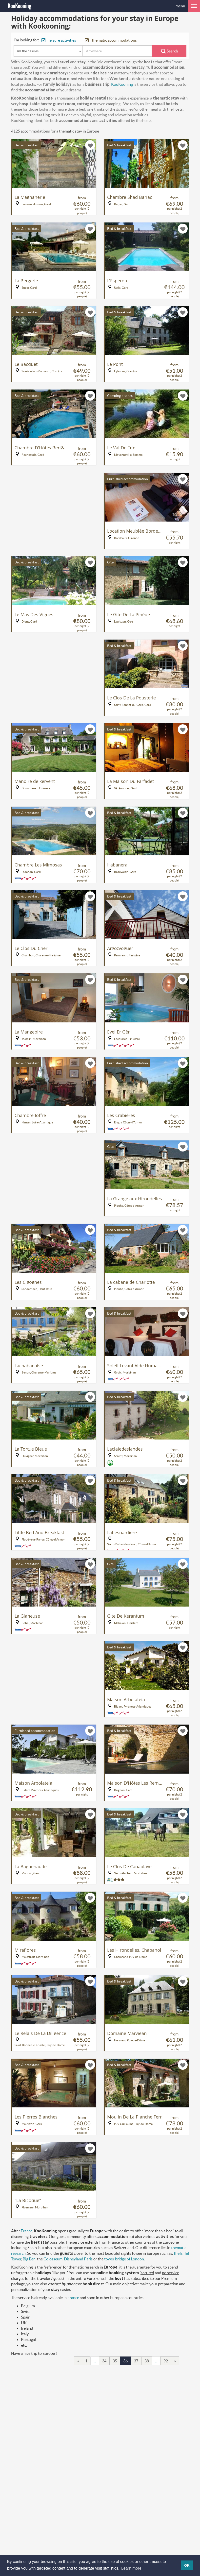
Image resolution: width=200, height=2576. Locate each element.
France (26, 2230)
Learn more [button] (131, 2568)
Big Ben (29, 2258)
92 (165, 2360)
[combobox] (48, 51)
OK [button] (187, 2565)
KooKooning (122, 84)
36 (125, 2360)
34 (104, 2360)
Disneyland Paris (78, 2258)
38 (146, 2360)
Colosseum (52, 2258)
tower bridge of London (124, 2258)
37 (136, 2360)
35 (115, 2360)
